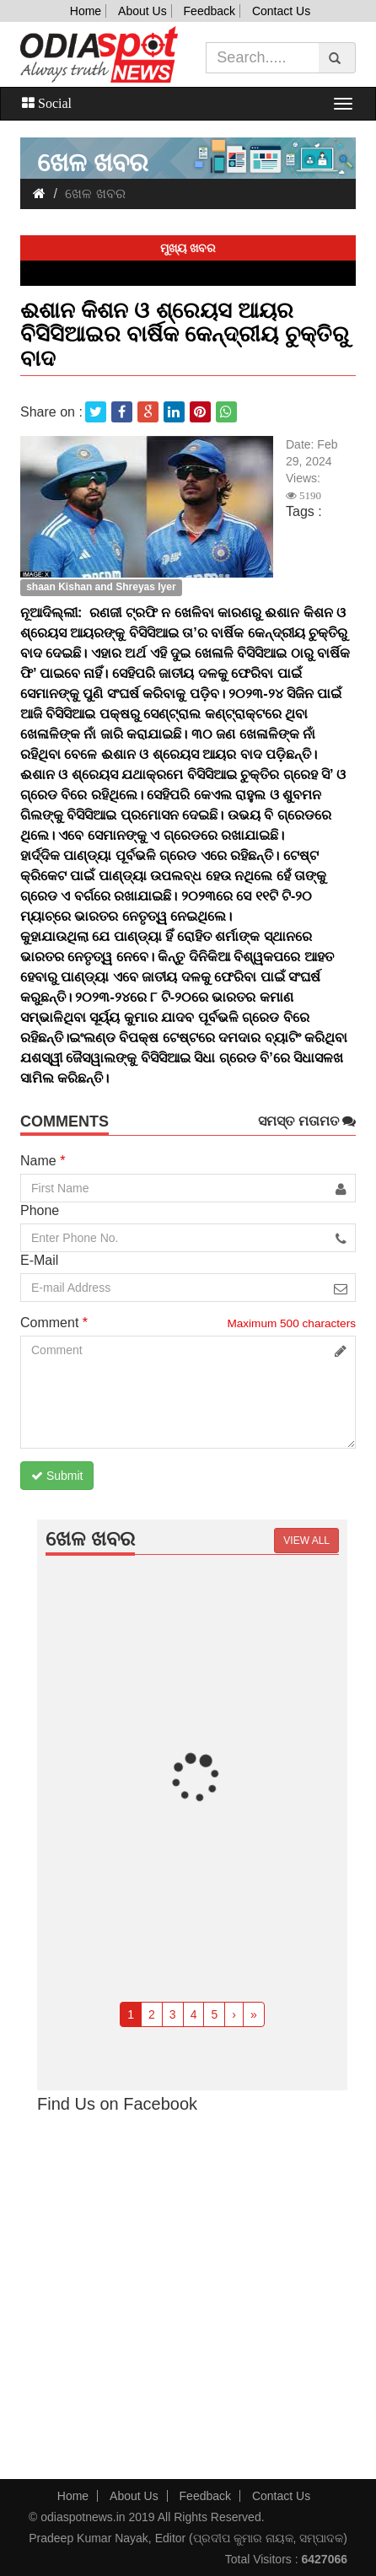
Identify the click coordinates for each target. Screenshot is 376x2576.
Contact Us (281, 11)
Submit (57, 1475)
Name (42, 1161)
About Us (142, 11)
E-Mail (39, 1260)
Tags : (304, 511)
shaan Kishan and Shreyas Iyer (100, 587)
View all (306, 1540)
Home (85, 11)
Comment (54, 1322)
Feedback (209, 11)
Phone (39, 1210)
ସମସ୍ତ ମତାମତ (307, 1121)
